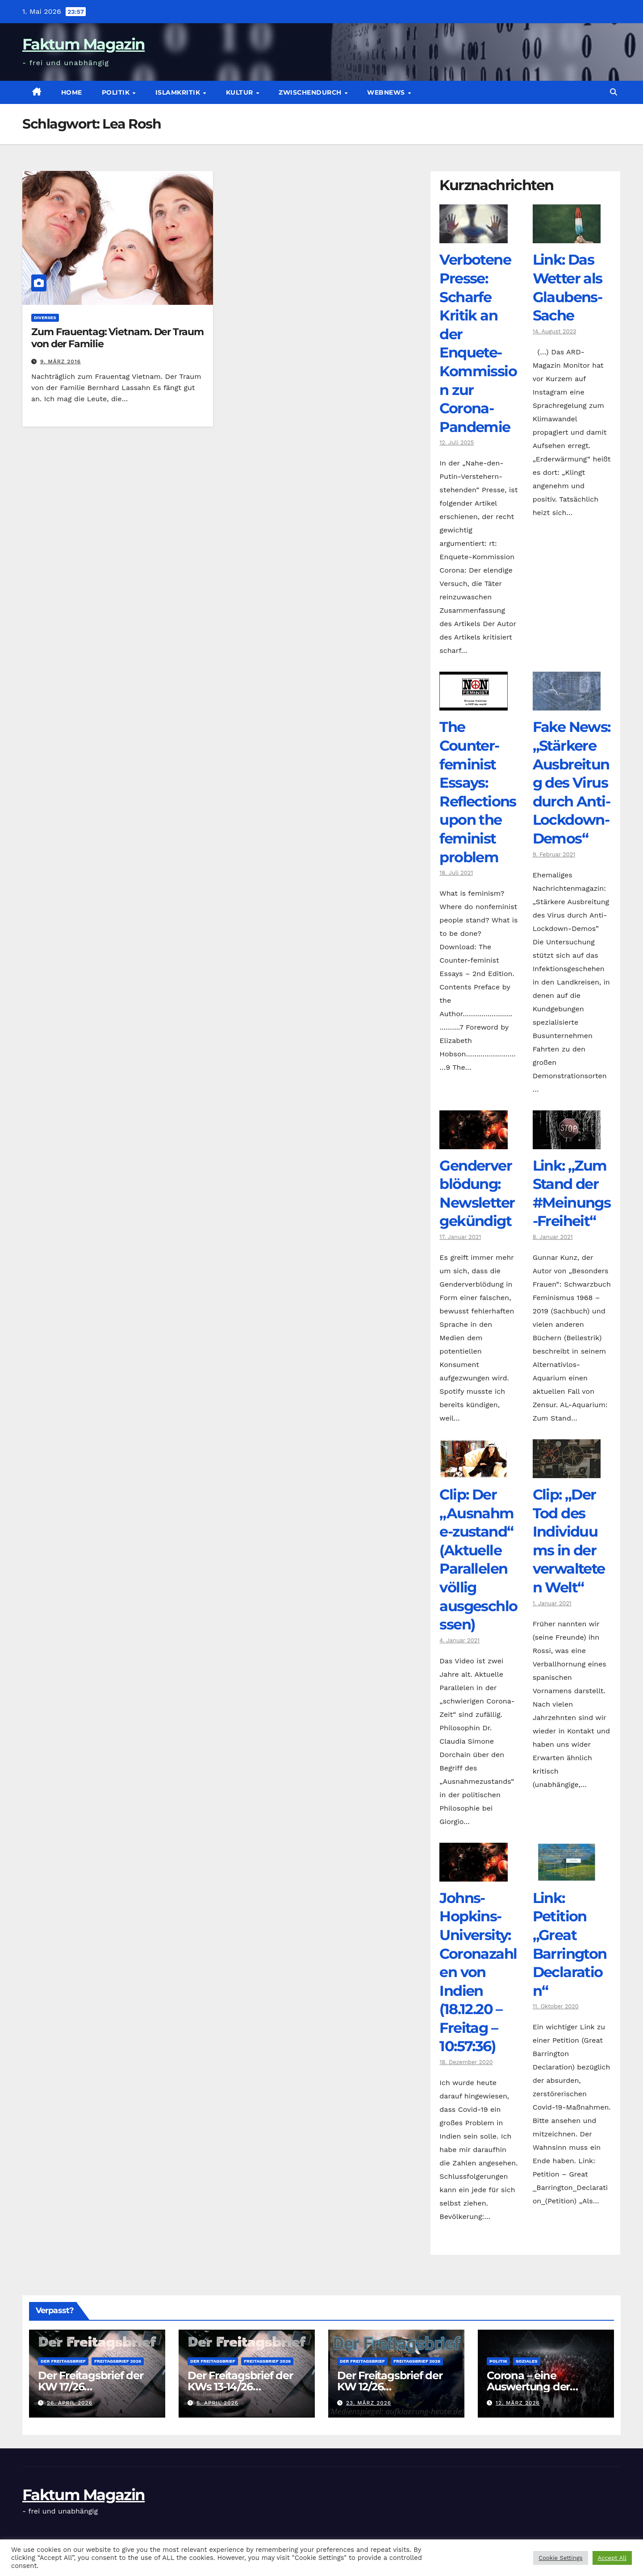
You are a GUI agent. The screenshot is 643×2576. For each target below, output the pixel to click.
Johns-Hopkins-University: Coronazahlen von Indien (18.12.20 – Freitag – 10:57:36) (478, 1972)
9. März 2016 (60, 361)
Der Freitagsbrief (63, 2361)
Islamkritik (178, 92)
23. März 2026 (368, 2403)
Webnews (387, 92)
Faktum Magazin (83, 44)
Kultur (240, 92)
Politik (117, 92)
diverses (45, 317)
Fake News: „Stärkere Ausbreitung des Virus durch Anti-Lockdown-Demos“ (571, 782)
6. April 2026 (217, 2403)
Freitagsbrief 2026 (117, 2361)
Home (71, 92)
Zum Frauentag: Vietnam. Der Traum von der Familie (117, 337)
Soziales (527, 2361)
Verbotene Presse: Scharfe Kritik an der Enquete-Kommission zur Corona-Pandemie (478, 343)
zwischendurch (311, 92)
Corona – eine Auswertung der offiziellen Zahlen (530, 2386)
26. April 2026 (69, 2403)
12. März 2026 (518, 2403)
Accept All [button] (612, 2558)
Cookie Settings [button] (560, 2558)
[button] (613, 92)
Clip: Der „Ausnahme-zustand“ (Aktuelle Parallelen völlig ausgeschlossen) (478, 1559)
